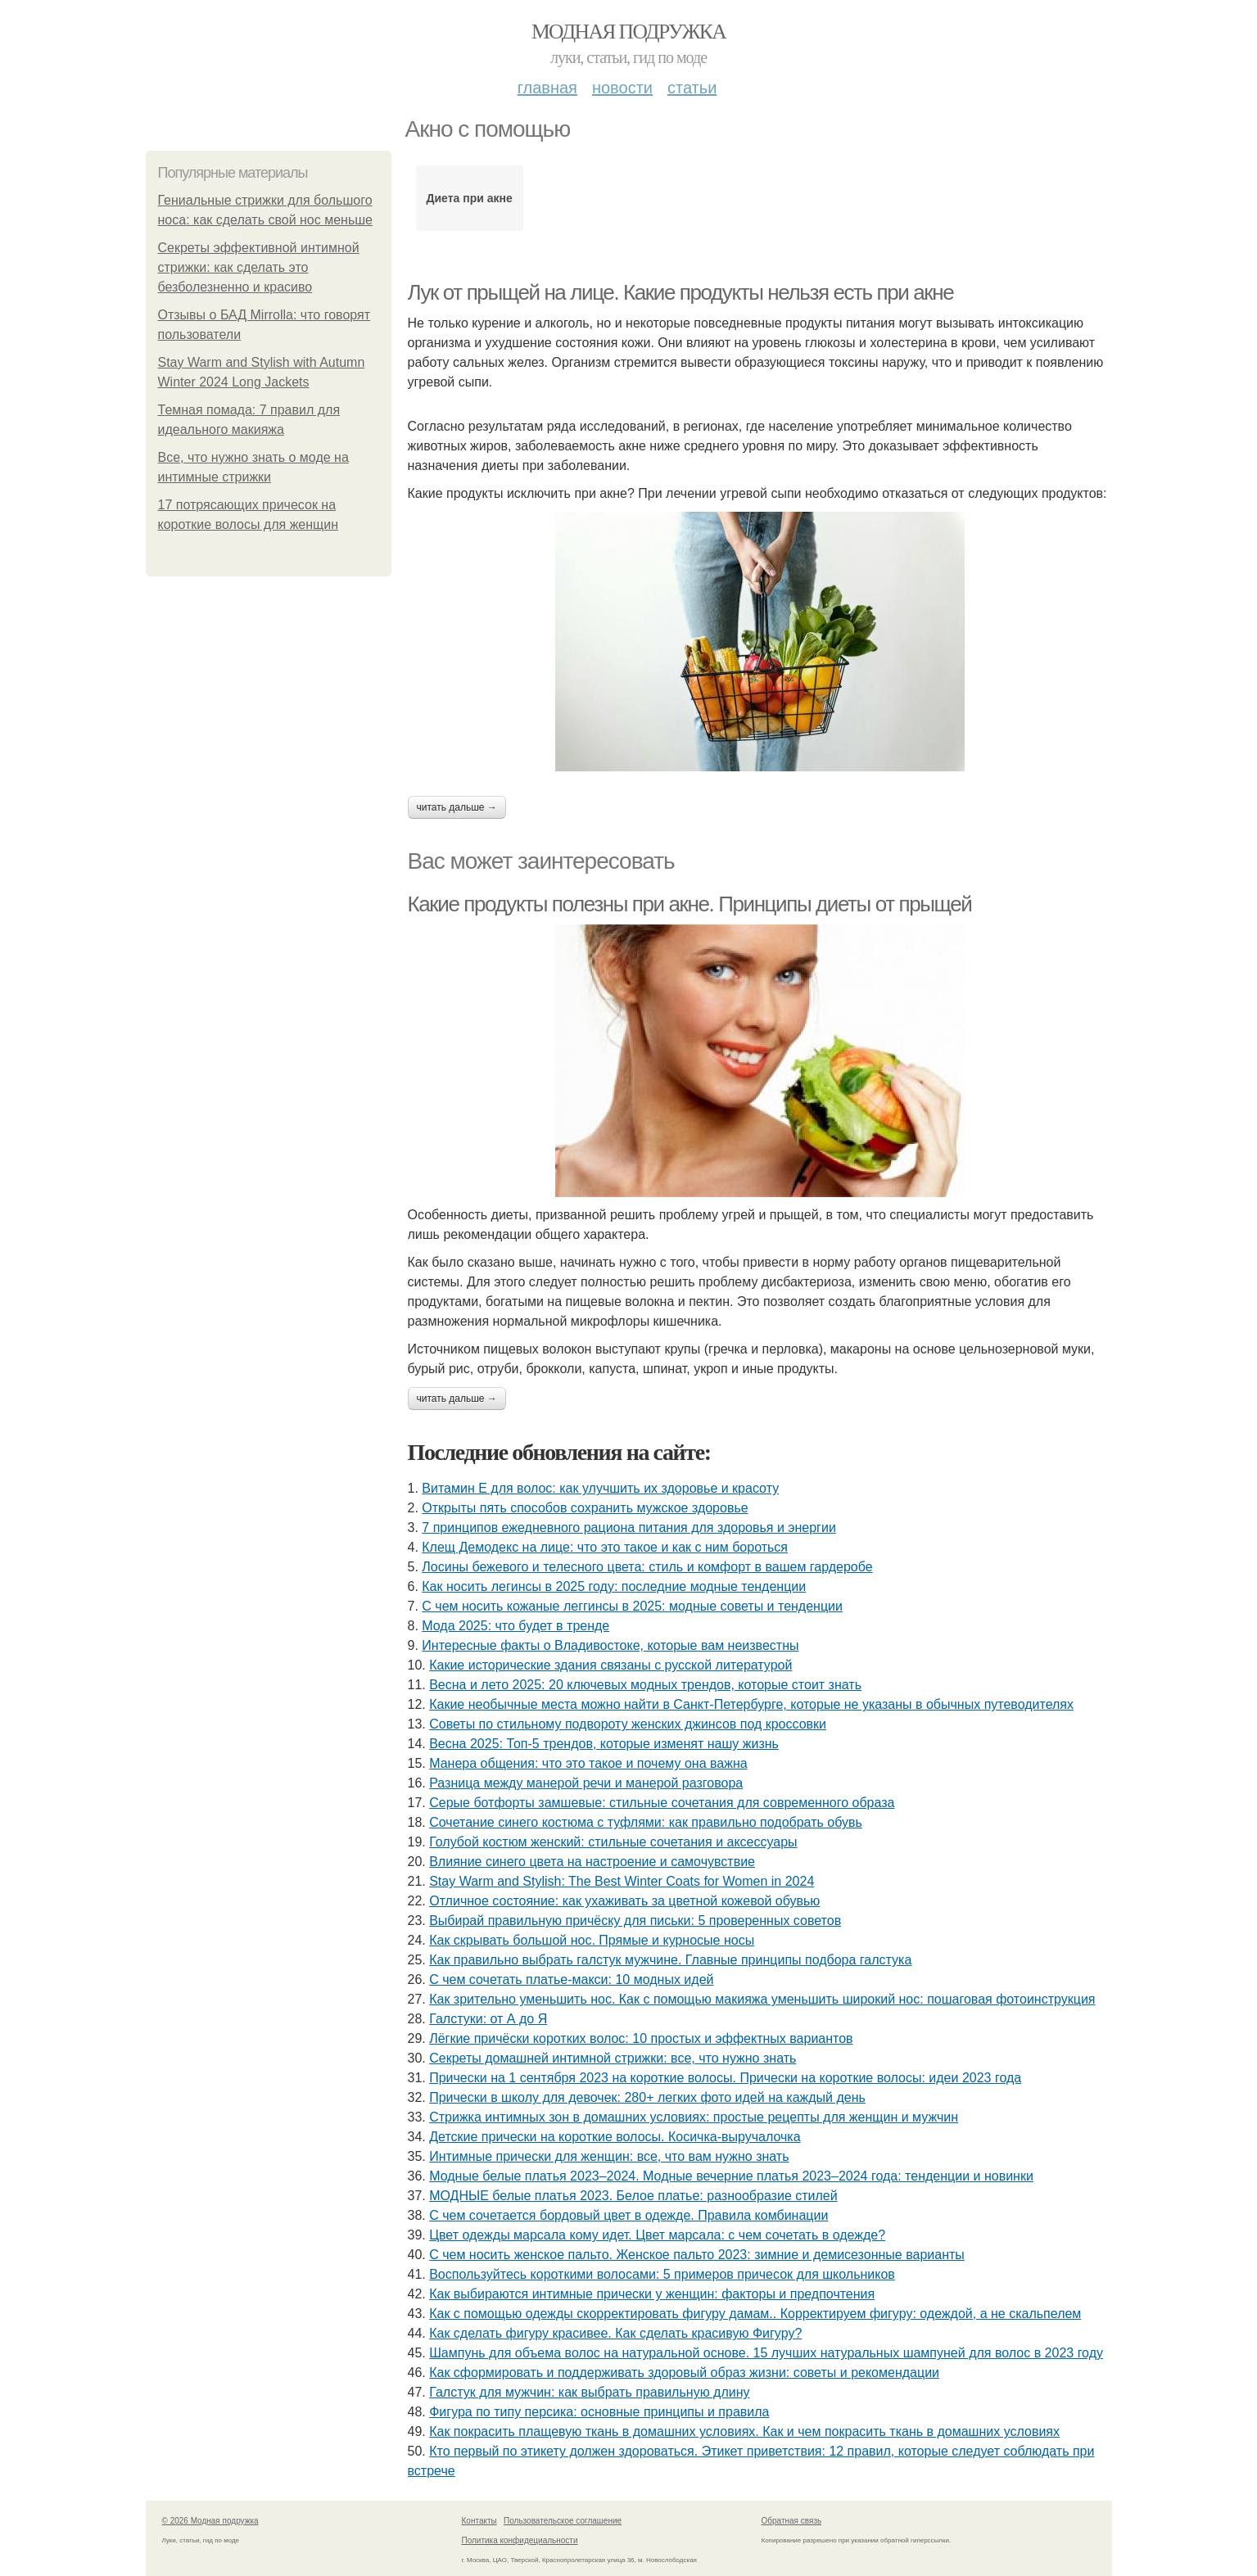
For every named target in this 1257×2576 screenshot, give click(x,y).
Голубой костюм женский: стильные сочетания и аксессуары (613, 1842)
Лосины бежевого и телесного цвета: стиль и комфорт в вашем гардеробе (647, 1567)
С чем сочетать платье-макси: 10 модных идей (571, 1979)
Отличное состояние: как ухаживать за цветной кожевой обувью (624, 1901)
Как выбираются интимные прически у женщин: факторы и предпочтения (652, 2294)
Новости (622, 88)
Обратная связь (792, 2520)
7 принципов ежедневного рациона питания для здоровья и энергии (629, 1527)
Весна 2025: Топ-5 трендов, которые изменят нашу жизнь (604, 1744)
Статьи (692, 88)
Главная (547, 88)
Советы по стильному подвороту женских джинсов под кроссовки (627, 1724)
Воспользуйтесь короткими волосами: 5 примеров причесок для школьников (662, 2274)
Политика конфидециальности (520, 2540)
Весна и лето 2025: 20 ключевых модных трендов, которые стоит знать (645, 1685)
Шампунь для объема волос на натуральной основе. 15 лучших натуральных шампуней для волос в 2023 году (766, 2353)
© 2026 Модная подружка (210, 2520)
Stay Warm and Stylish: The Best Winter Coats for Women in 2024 (621, 1881)
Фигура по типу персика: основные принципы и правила (599, 2412)
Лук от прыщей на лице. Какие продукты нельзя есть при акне (681, 292)
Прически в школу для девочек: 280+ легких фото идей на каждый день (647, 2097)
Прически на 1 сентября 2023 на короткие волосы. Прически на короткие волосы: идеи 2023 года (725, 2078)
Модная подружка (628, 31)
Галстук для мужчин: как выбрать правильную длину (589, 2392)
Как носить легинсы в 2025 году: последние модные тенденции (614, 1586)
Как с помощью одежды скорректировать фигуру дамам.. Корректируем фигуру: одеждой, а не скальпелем (755, 2314)
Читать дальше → (457, 807)
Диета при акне (469, 198)
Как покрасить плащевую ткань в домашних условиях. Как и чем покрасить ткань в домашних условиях (744, 2431)
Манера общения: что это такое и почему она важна (588, 1763)
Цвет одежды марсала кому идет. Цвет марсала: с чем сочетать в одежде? (657, 2235)
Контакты (479, 2520)
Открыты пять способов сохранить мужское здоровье (585, 1508)
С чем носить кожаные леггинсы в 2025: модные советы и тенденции (632, 1606)
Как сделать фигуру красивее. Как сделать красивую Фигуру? (615, 2333)
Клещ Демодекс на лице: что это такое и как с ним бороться (605, 1547)
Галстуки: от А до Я (488, 2019)
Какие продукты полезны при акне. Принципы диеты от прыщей (690, 904)
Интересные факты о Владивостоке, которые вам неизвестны (610, 1645)
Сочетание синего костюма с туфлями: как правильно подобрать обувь (645, 1822)
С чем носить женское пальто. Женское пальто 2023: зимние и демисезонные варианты (697, 2255)
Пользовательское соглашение (563, 2520)
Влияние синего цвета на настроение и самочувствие (592, 1862)
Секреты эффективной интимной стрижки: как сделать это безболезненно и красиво (258, 267)
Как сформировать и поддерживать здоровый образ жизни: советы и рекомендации (684, 2372)
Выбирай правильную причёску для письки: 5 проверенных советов (635, 1920)
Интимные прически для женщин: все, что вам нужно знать (609, 2156)
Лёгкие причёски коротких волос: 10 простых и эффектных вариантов (640, 2038)
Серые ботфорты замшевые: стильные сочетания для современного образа (661, 1803)
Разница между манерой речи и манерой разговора (586, 1783)
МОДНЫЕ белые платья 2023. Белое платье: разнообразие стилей (633, 2196)
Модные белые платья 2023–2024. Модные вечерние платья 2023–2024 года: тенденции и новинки (731, 2176)
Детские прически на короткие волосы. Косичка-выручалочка (614, 2137)
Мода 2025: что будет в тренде (515, 1626)
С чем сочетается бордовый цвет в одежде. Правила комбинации (628, 2215)
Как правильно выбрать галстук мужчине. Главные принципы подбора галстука (670, 1960)
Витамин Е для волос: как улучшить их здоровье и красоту (600, 1488)
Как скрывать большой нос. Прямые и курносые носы (591, 1940)
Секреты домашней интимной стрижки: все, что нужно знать (612, 2058)
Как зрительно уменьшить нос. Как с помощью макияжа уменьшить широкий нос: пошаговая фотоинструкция (762, 1999)
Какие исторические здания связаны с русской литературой (610, 1665)
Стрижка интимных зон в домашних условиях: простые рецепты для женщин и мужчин (693, 2117)
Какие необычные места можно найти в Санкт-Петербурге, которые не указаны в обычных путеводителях (751, 1704)
